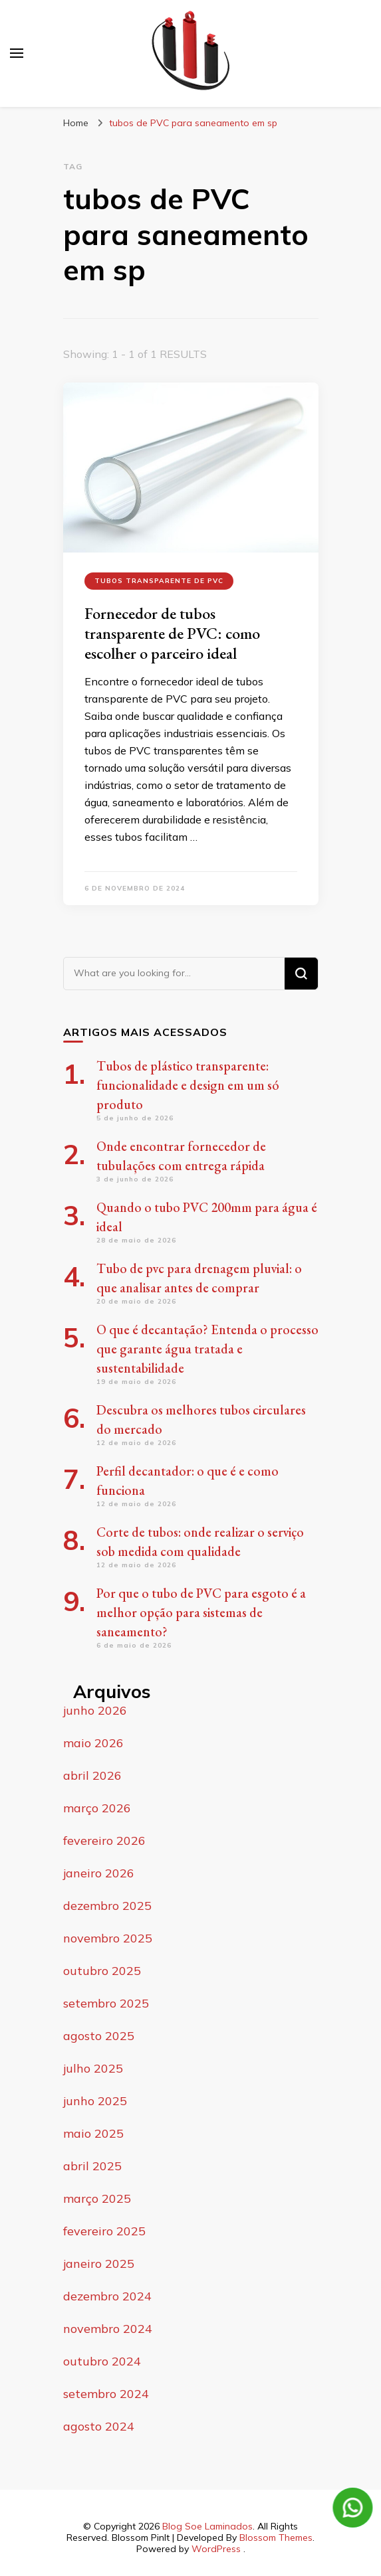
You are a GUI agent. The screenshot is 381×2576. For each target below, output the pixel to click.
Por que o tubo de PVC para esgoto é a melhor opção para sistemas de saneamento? (201, 1612)
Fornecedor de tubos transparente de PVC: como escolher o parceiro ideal (172, 633)
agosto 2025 (98, 2035)
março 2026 (97, 1808)
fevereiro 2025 (104, 2231)
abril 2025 (92, 2166)
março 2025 (97, 2198)
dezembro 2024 (107, 2296)
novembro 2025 (107, 1938)
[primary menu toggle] (16, 53)
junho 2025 (95, 2100)
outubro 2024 (102, 2361)
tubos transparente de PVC (158, 580)
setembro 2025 (106, 2003)
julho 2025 (93, 2068)
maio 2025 (93, 2133)
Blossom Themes (276, 2537)
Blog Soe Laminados (207, 2526)
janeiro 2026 (98, 1873)
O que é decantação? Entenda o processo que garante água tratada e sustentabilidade (207, 1349)
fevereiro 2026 (104, 1840)
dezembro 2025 (107, 1905)
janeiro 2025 (98, 2263)
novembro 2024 (107, 2328)
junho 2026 (95, 1710)
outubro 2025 (102, 1970)
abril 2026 (92, 1775)
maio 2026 (93, 1743)
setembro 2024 (106, 2393)
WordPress (216, 2549)
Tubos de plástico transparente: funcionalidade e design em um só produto (187, 1085)
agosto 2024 (98, 2426)
